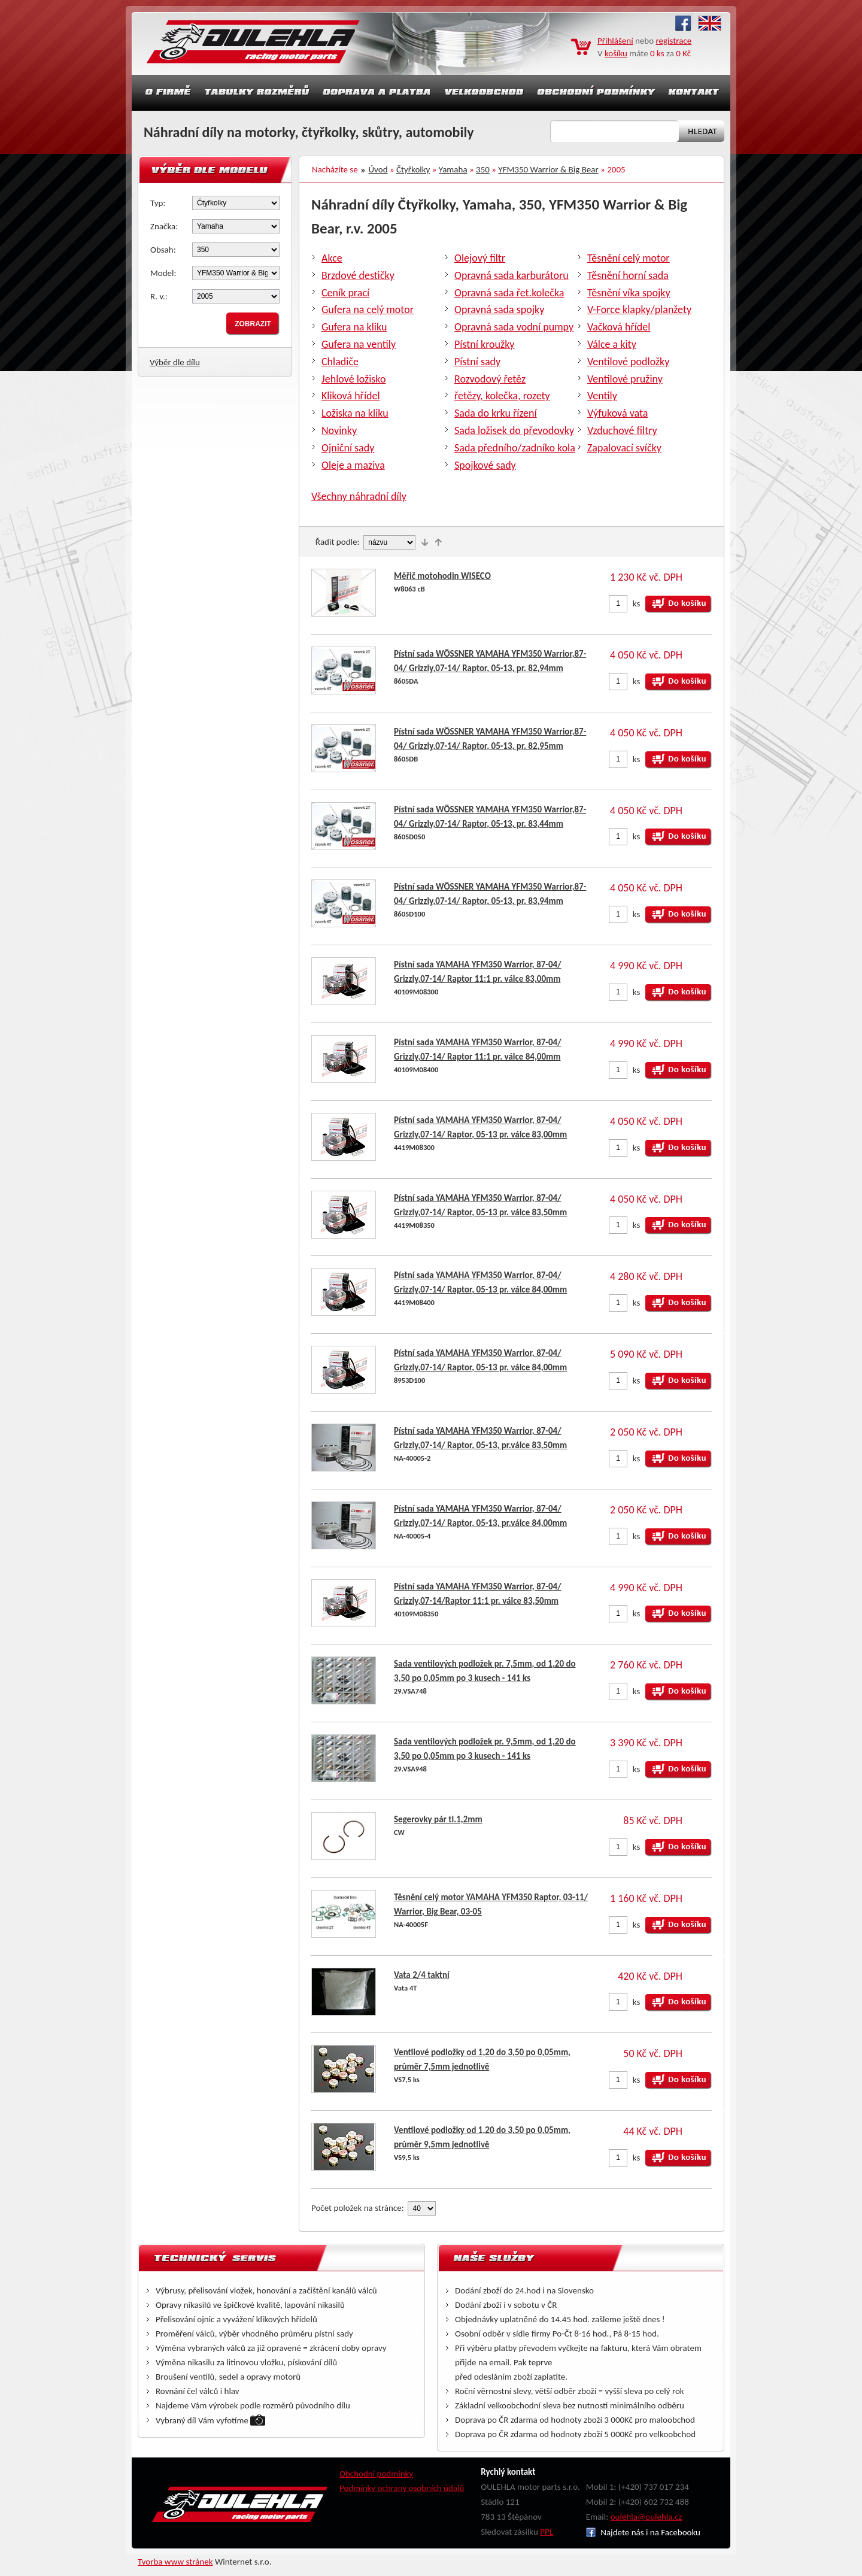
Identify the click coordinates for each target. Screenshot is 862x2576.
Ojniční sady (347, 447)
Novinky (339, 430)
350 (483, 169)
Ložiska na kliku (354, 413)
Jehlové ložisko (353, 379)
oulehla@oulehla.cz (646, 2516)
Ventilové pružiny (625, 379)
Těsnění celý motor (628, 258)
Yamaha (453, 169)
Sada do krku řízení (495, 413)
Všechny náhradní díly (358, 496)
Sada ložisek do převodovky (514, 430)
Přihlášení (615, 40)
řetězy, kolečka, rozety (502, 395)
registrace (674, 40)
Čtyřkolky (413, 169)
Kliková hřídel (350, 395)
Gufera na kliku (354, 326)
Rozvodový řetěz (490, 379)
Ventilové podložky (628, 361)
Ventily (602, 395)
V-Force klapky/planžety (639, 309)
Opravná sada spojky (499, 309)
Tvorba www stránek (175, 2561)
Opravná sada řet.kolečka (509, 292)
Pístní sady (477, 361)
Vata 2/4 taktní (422, 1975)
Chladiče (340, 361)
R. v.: (159, 296)
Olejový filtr (479, 258)
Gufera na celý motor (367, 309)
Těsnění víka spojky (628, 292)
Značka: (164, 226)
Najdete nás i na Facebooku (643, 2532)
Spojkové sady (485, 465)
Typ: (157, 203)
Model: (163, 273)
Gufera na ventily (358, 344)
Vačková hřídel (618, 326)
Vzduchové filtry (622, 430)
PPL (546, 2531)
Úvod (378, 169)
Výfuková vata (617, 413)
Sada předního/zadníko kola (514, 447)
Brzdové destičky (357, 275)
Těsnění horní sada (628, 275)
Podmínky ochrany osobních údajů (402, 2488)
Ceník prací (345, 292)
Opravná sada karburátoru (511, 275)
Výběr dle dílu (175, 362)
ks (637, 603)
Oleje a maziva (353, 465)
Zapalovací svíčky (624, 447)
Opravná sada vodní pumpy (513, 326)
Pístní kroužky (484, 344)
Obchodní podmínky (376, 2473)
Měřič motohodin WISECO (442, 576)
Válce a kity (611, 344)
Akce (331, 258)
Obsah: (163, 249)
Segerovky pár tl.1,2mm (438, 1819)
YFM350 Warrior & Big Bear (548, 169)
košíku (616, 53)
